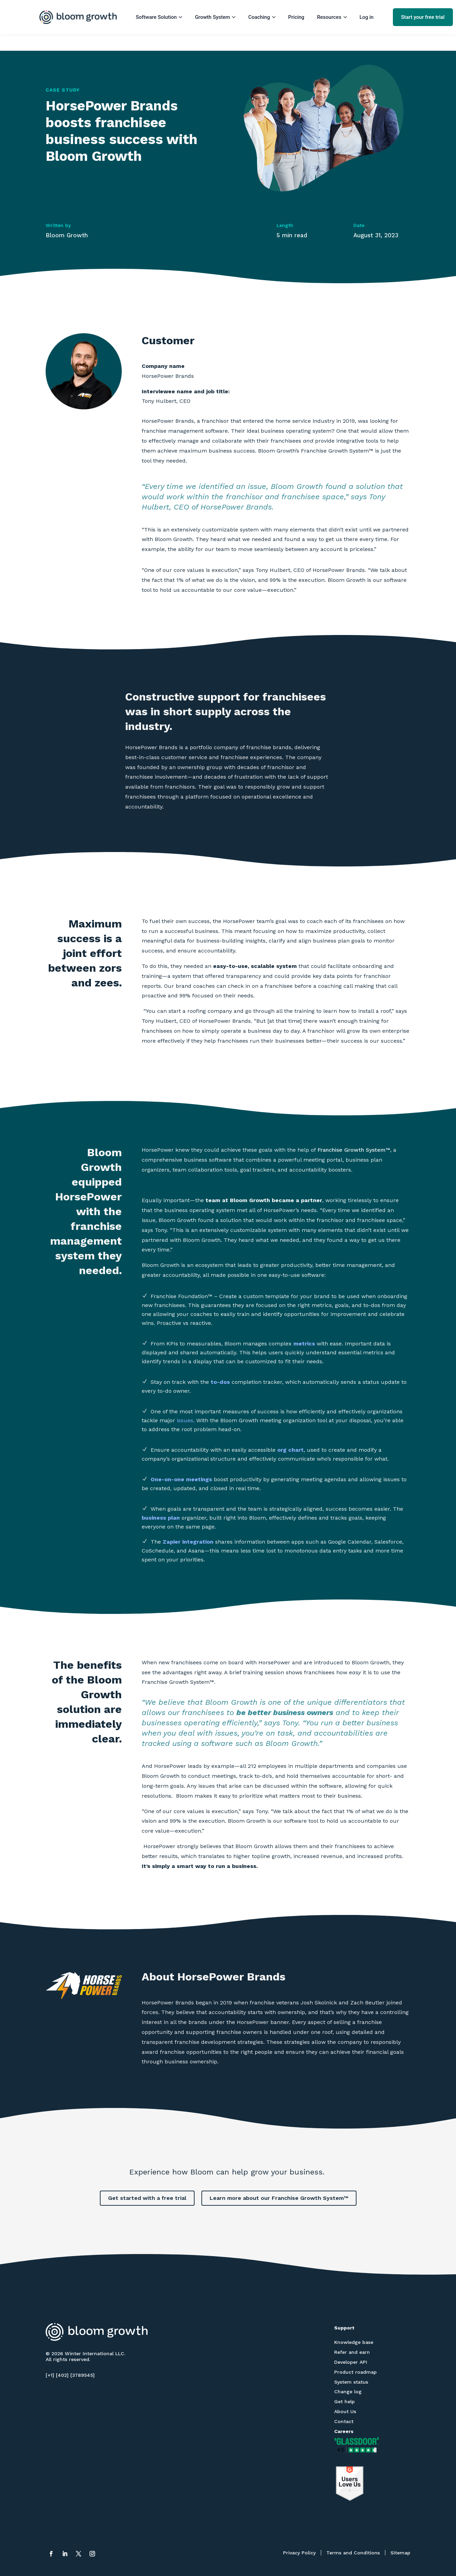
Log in (367, 17)
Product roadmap (355, 2372)
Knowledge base (353, 2342)
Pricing (296, 17)
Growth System (215, 17)
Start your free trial (423, 17)
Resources (332, 17)
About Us (345, 2411)
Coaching (261, 17)
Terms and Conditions (353, 2552)
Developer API (350, 2362)
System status (351, 2382)
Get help (344, 2401)
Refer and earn (352, 2352)
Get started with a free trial (147, 2198)
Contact (343, 2421)
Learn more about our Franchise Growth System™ (279, 2198)
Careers (343, 2431)
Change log (348, 2391)
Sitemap (400, 2552)
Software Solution (159, 17)
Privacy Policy (299, 2552)
